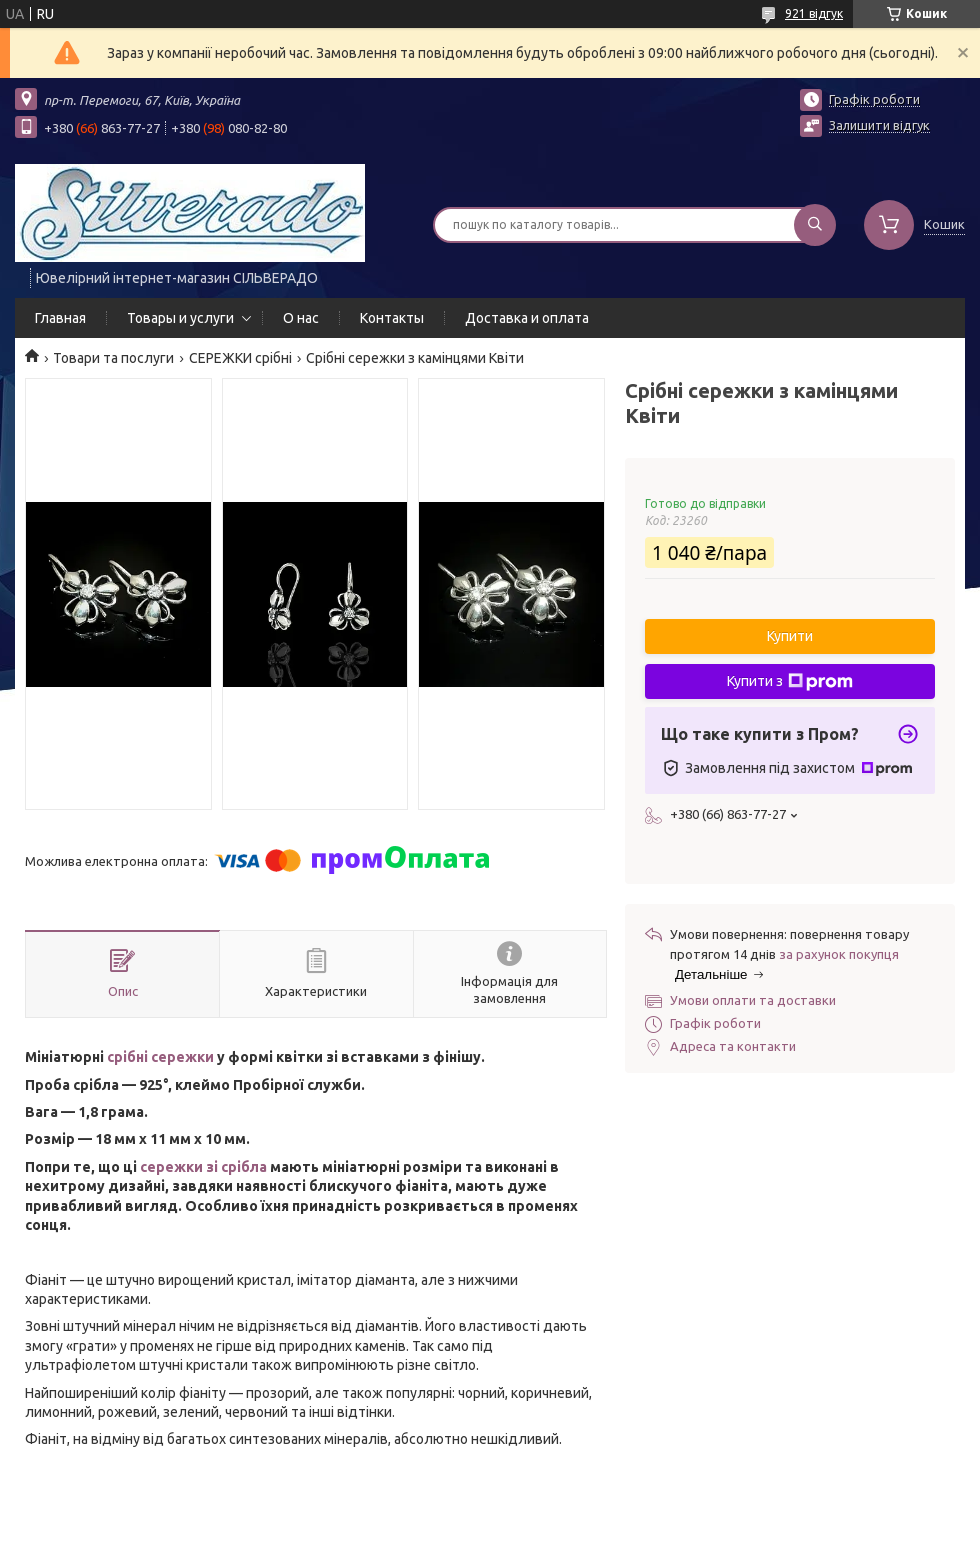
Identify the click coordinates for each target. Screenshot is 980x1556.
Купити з (790, 682)
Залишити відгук (879, 125)
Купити (790, 636)
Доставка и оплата (527, 318)
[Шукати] (815, 225)
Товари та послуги (113, 358)
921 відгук (814, 13)
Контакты (392, 318)
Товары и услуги (180, 318)
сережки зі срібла (203, 1167)
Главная (60, 318)
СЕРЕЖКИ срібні (240, 358)
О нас (301, 318)
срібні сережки (160, 1057)
